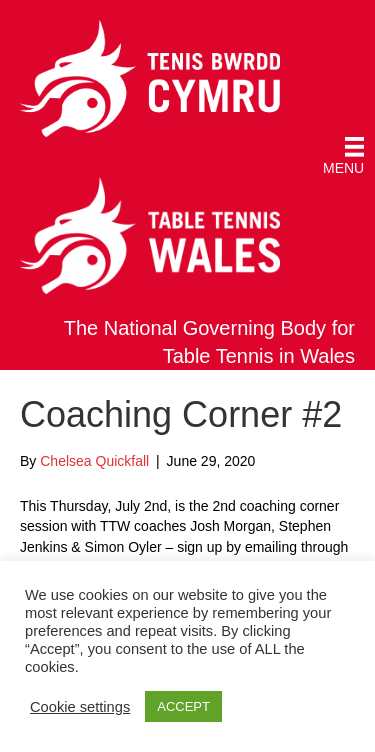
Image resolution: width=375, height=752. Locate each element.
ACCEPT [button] (183, 706)
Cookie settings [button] (80, 707)
